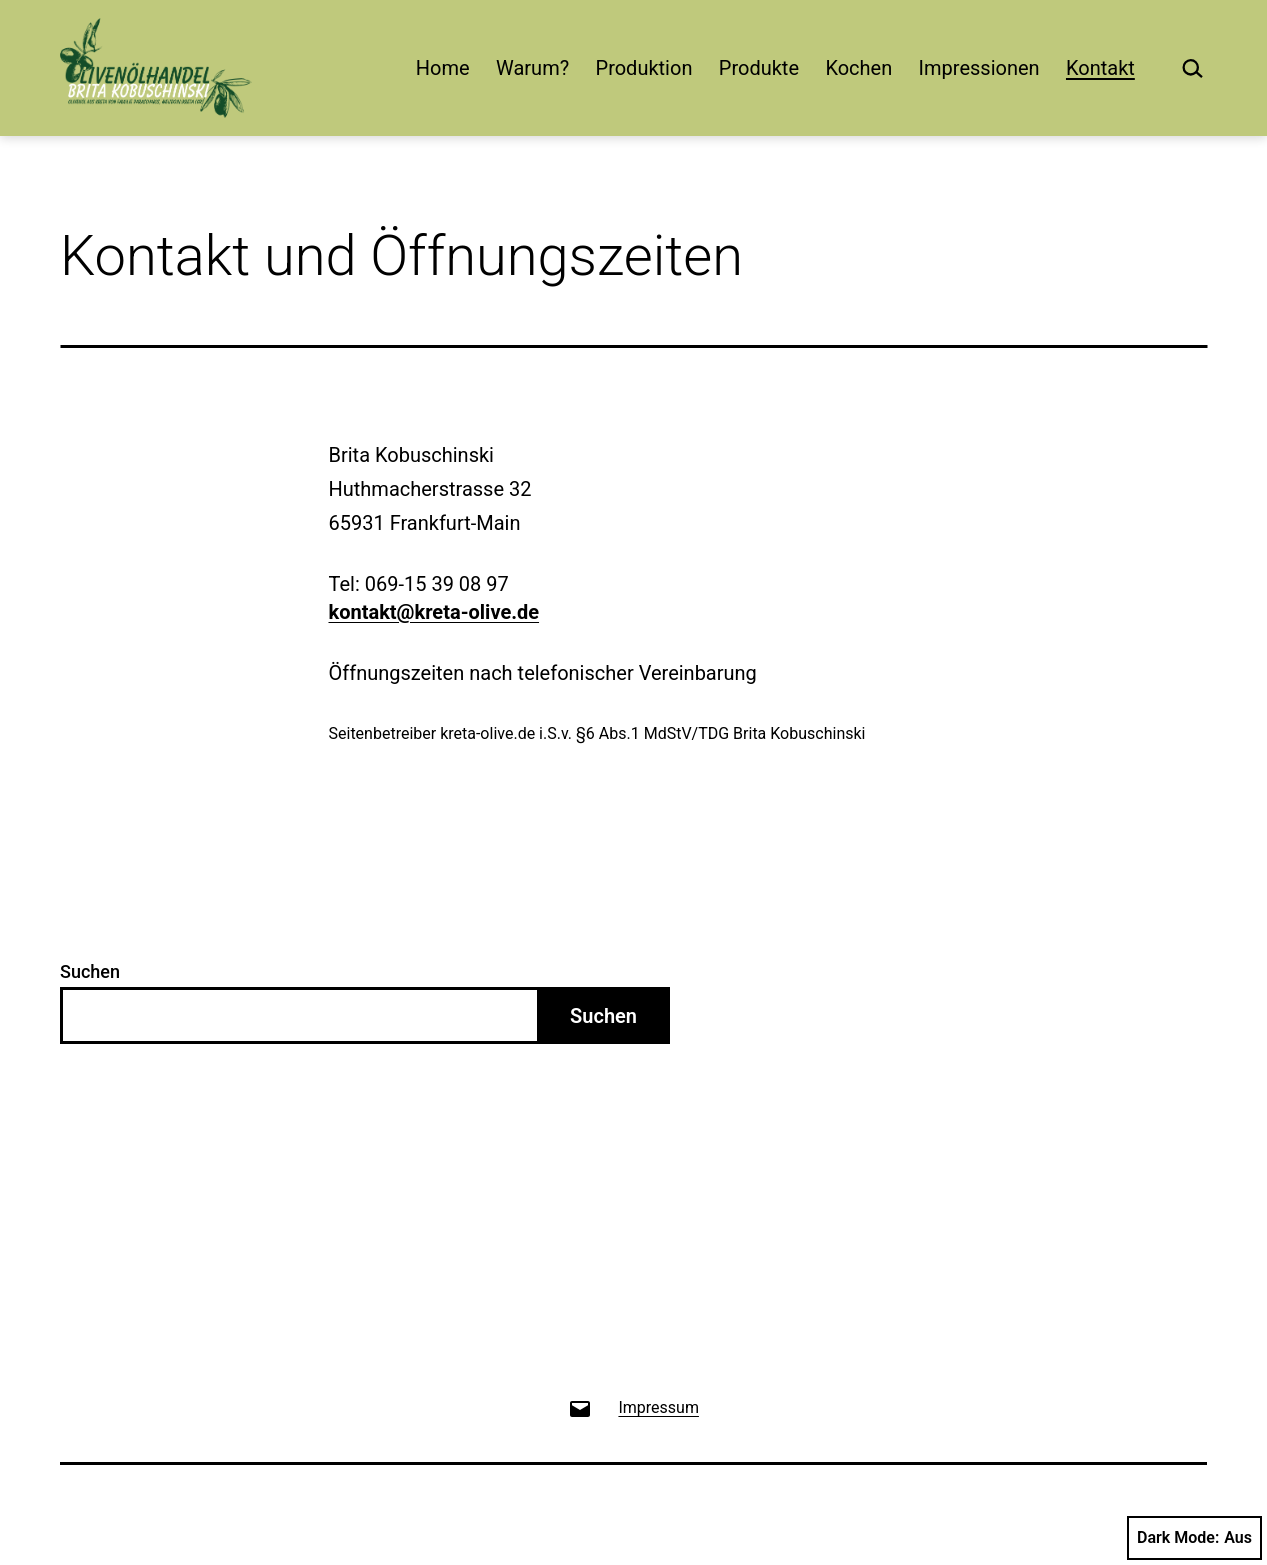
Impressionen (979, 68)
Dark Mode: (1194, 1538)
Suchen (90, 971)
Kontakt (1100, 68)
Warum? (532, 68)
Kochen (858, 68)
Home (443, 68)
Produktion (644, 68)
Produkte (759, 68)
